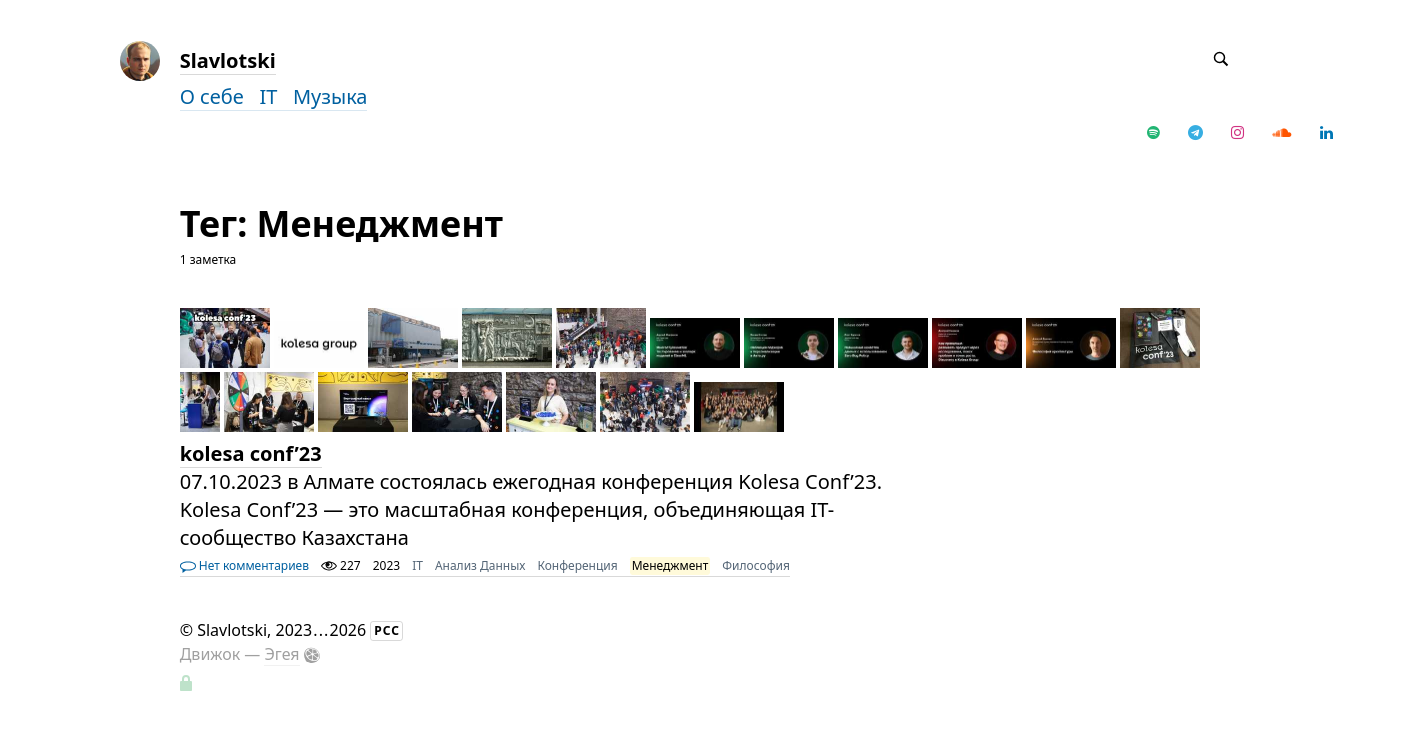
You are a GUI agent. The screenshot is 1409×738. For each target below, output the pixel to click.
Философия (756, 565)
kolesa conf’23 (251, 453)
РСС (387, 630)
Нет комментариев (244, 565)
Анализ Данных (480, 565)
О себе (220, 96)
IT (276, 96)
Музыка (330, 96)
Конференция (577, 565)
